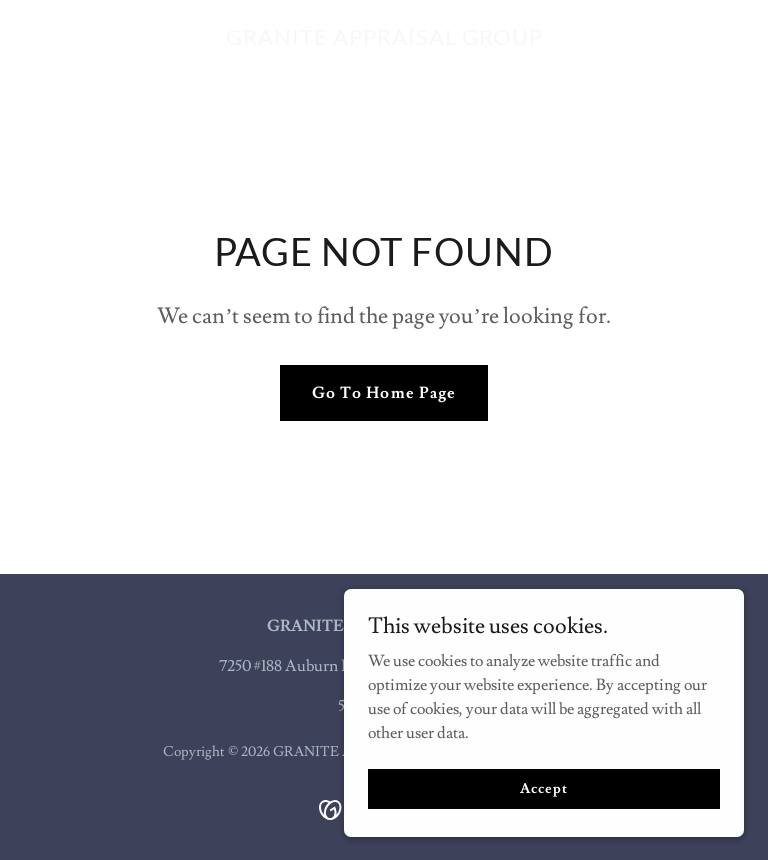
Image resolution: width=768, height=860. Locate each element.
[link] (384, 40)
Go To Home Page (383, 393)
